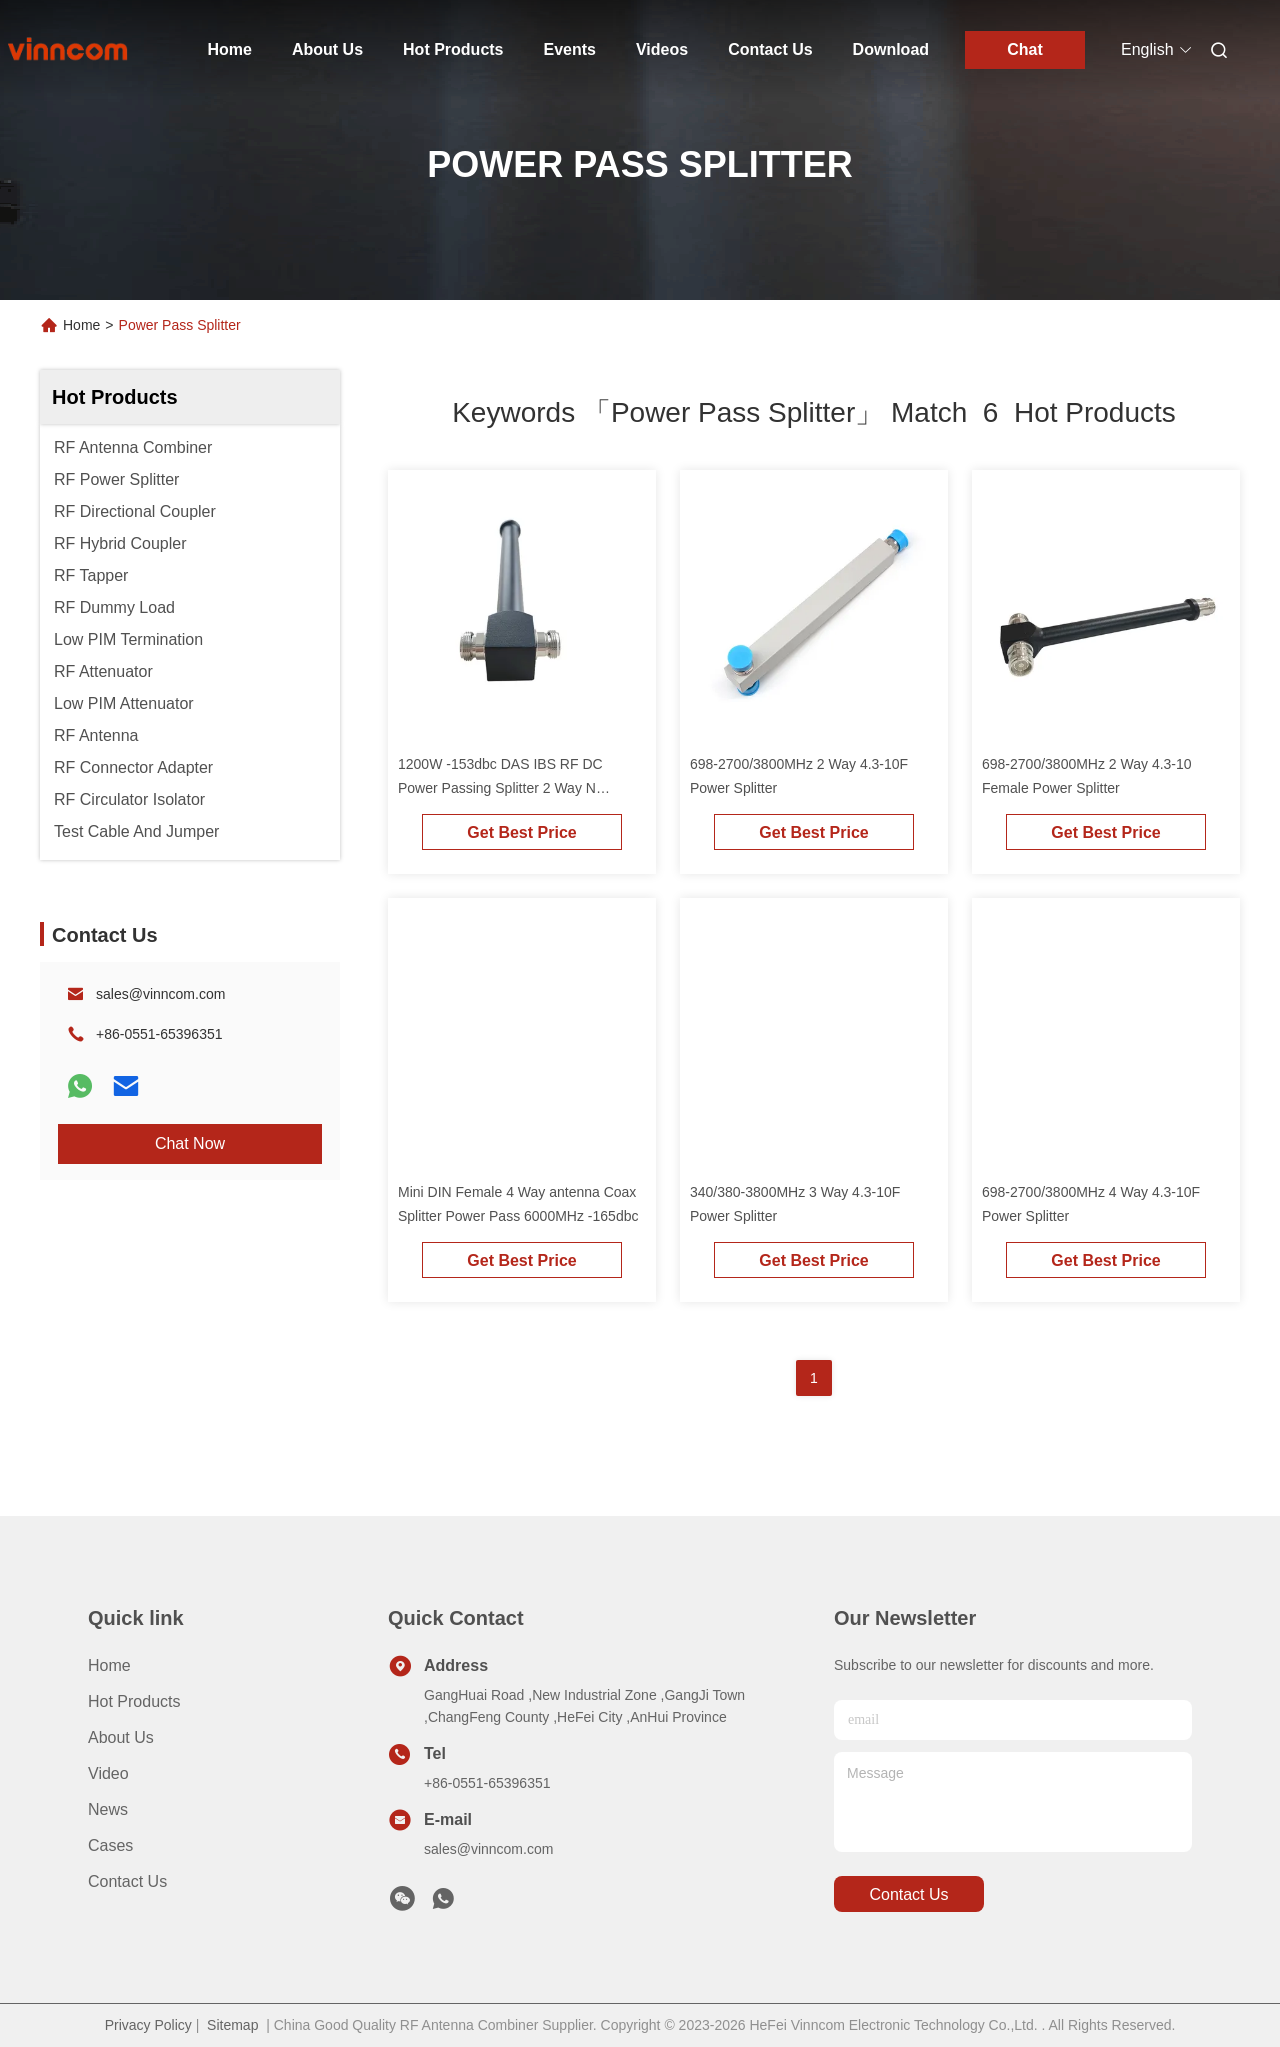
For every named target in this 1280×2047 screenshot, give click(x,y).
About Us (327, 49)
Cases (110, 1845)
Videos (662, 49)
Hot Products (453, 49)
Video (108, 1773)
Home (230, 49)
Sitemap (232, 2025)
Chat (1025, 49)
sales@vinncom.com (160, 994)
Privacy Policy (148, 2025)
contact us (908, 1894)
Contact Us (770, 49)
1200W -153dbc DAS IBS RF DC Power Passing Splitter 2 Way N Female (500, 788)
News (108, 1809)
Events (570, 49)
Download (891, 49)
